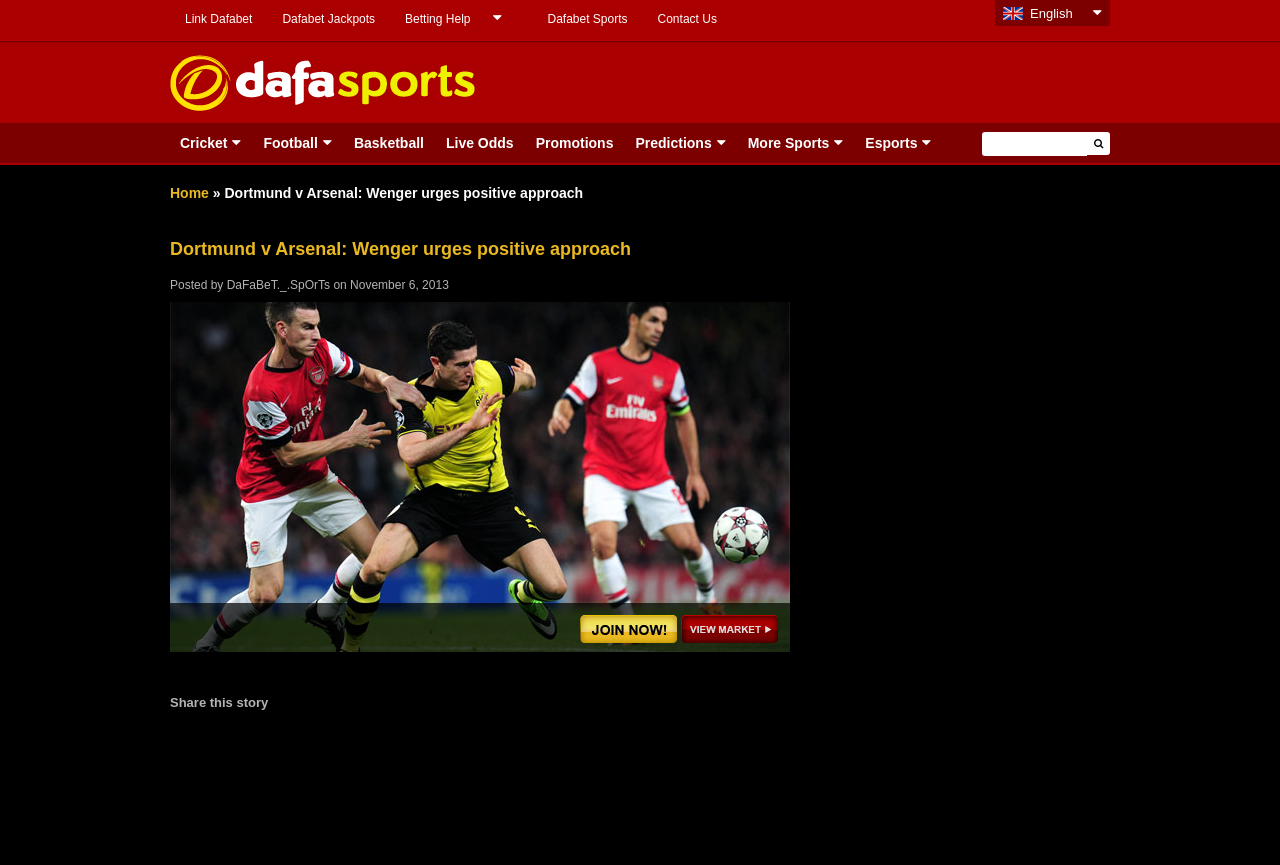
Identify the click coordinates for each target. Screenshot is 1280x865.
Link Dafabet (218, 19)
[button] (1098, 143)
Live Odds (480, 143)
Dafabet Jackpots (328, 19)
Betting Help (437, 19)
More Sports (789, 143)
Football (290, 143)
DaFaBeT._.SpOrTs (278, 285)
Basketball (389, 143)
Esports (891, 143)
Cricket (203, 143)
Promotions (575, 143)
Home (189, 193)
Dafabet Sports (587, 19)
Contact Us (687, 19)
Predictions (673, 143)
